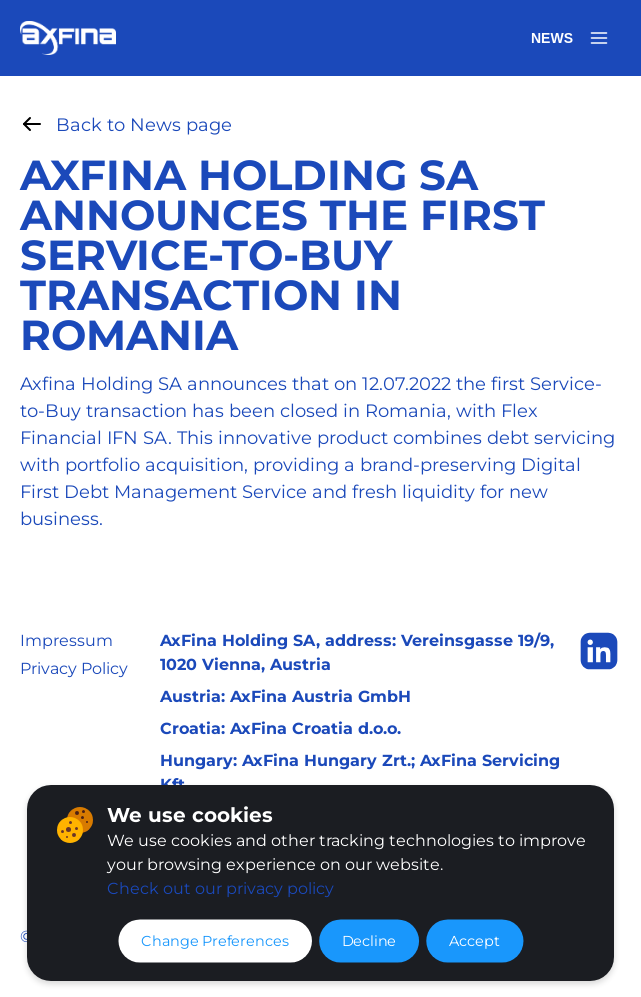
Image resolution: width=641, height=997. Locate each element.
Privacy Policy (74, 668)
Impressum (66, 640)
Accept (474, 940)
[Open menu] (599, 38)
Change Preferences (215, 940)
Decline (368, 940)
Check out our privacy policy (220, 888)
